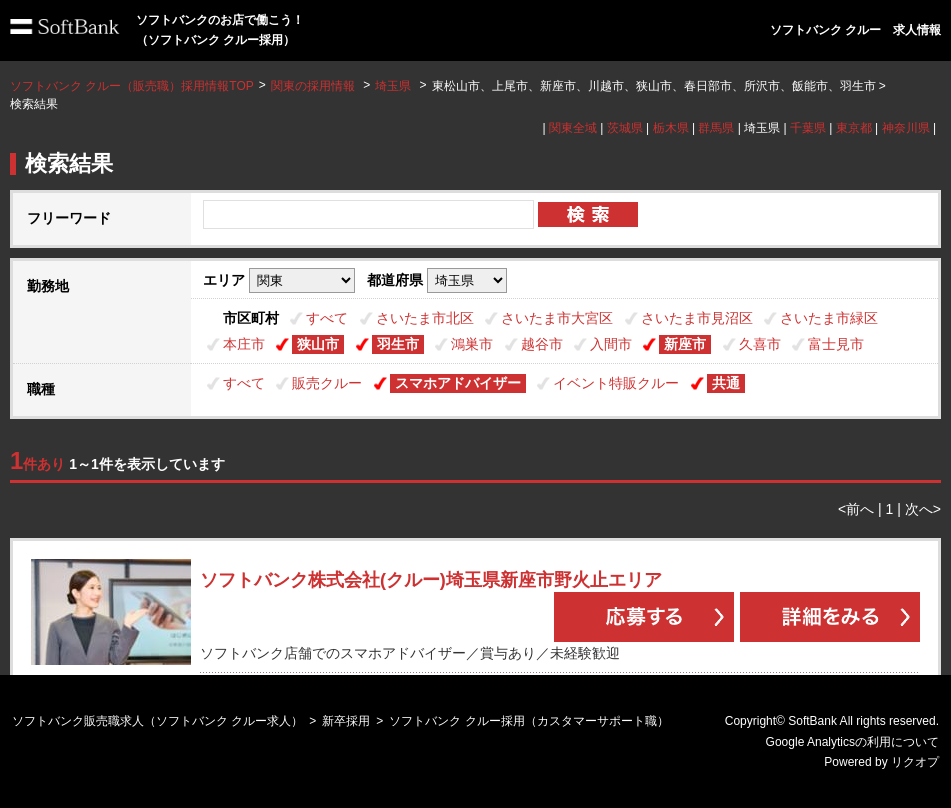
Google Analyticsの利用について (852, 742)
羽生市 (398, 344)
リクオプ (915, 762)
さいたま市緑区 (829, 318)
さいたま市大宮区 (557, 318)
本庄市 (244, 344)
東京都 (854, 128)
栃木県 (671, 128)
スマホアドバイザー (458, 383)
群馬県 (716, 128)
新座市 (685, 344)
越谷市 (542, 344)
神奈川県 (906, 128)
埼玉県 (393, 86)
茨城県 (625, 128)
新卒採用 (346, 721)
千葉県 (808, 128)
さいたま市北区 (425, 318)
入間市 (611, 344)
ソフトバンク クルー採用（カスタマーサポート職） (528, 721)
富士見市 (836, 344)
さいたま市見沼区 (697, 318)
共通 (726, 383)
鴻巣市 (472, 344)
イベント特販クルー (616, 383)
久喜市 (760, 344)
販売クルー (327, 383)
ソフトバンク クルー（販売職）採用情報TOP (132, 86)
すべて (327, 318)
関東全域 (573, 128)
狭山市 (318, 344)
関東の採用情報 (314, 86)
